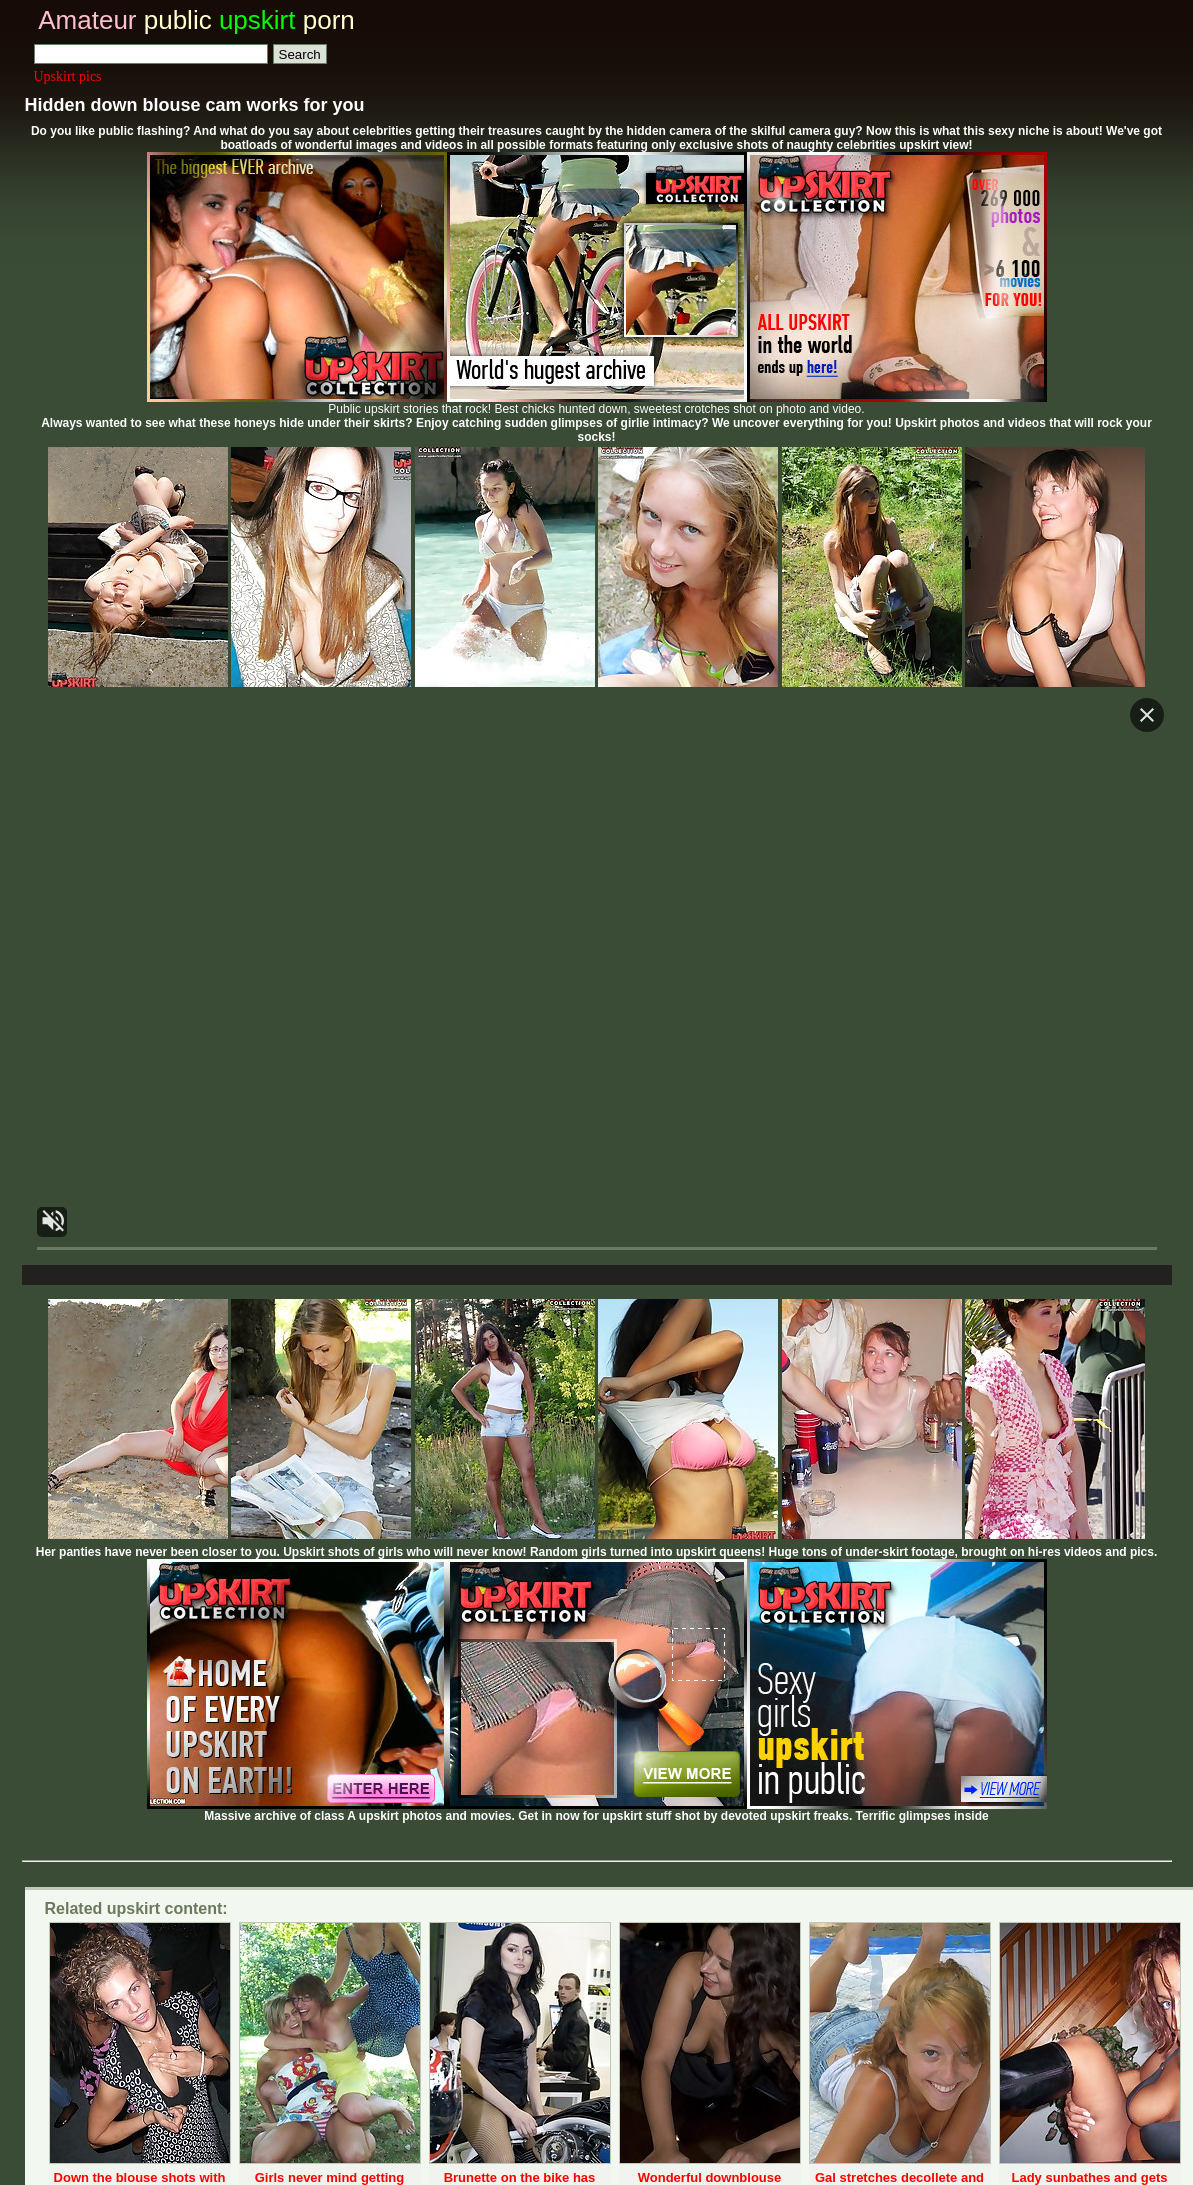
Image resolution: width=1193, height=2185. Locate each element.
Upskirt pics (68, 76)
